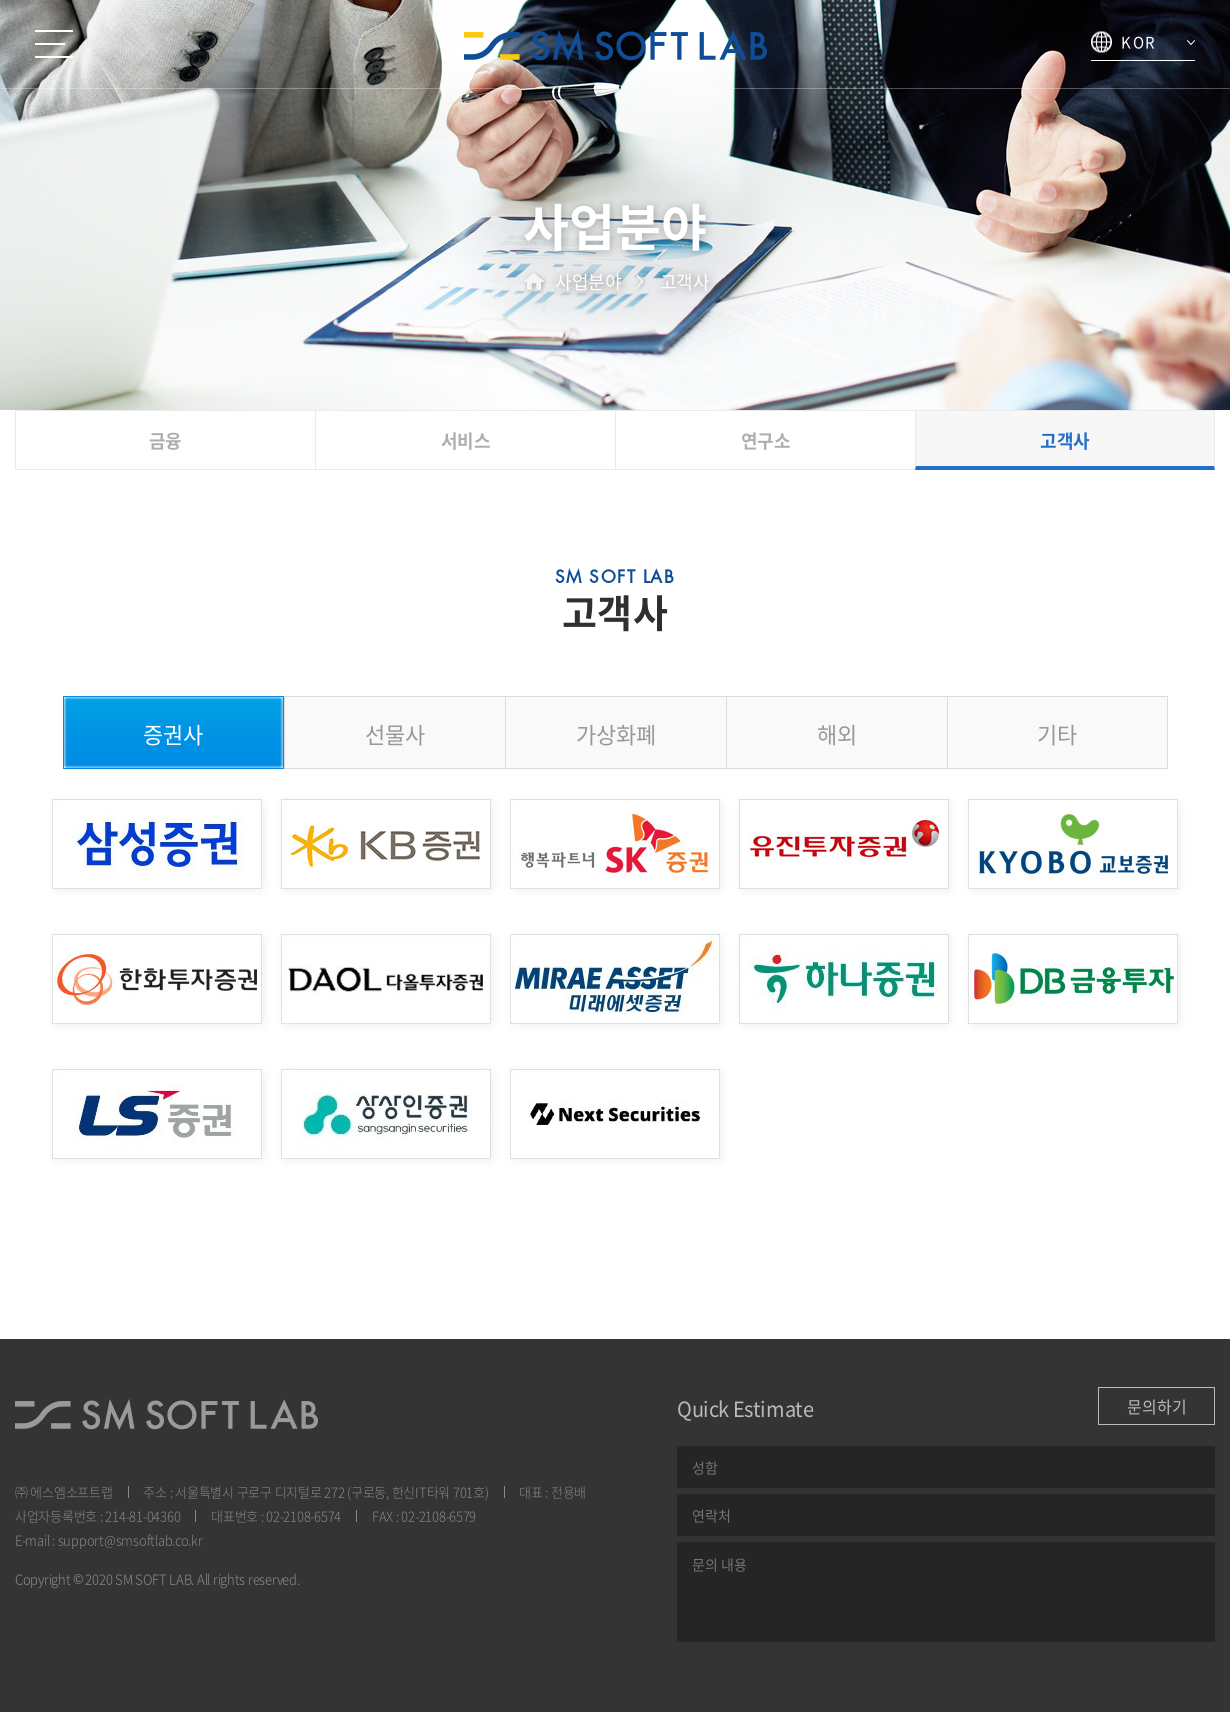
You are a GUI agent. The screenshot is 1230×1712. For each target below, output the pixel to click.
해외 (837, 733)
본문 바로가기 (0, 0)
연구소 (766, 440)
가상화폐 (616, 733)
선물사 (395, 733)
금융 (165, 440)
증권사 (173, 733)
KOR (1124, 42)
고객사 (1065, 440)
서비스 (466, 440)
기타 (1057, 733)
